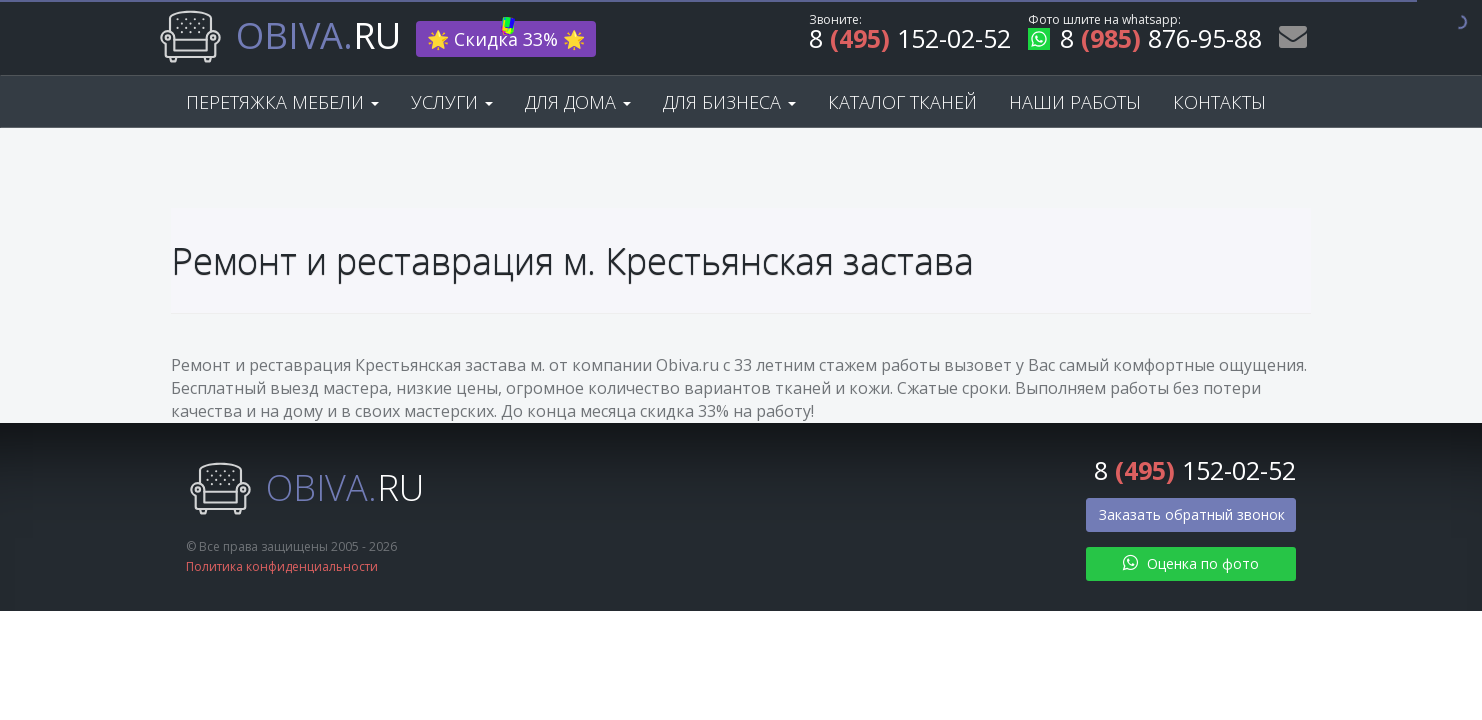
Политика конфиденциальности (282, 566)
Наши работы (1075, 102)
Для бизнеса (729, 102)
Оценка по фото (1191, 563)
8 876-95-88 (1145, 41)
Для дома (578, 102)
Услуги (452, 102)
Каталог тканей (902, 102)
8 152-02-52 (910, 41)
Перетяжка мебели (282, 102)
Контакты (1219, 102)
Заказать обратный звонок (1192, 514)
